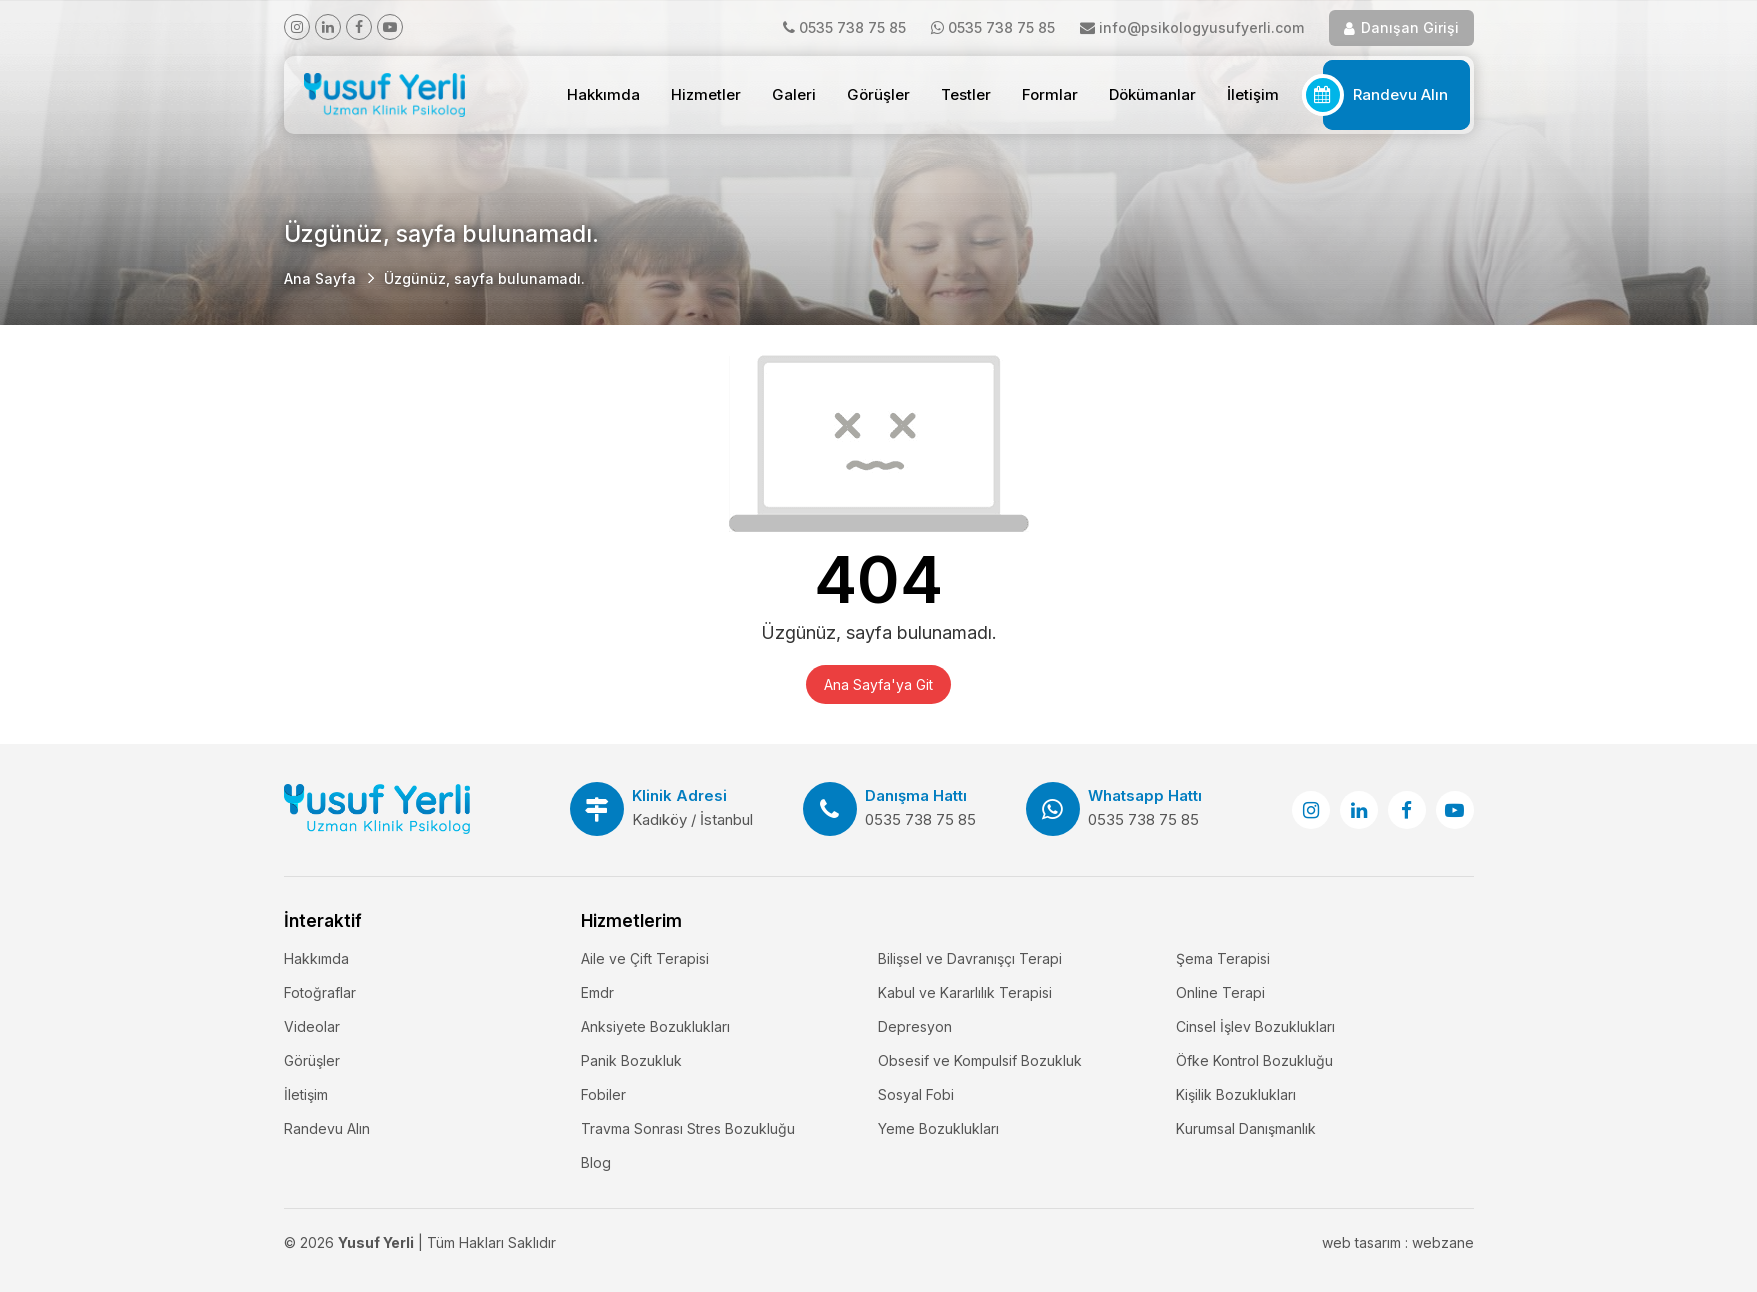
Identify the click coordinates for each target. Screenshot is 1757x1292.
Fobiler (603, 1094)
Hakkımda (603, 94)
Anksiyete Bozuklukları (655, 1026)
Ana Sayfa (320, 278)
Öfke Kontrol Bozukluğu (1254, 1060)
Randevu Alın (1400, 94)
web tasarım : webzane (1398, 1242)
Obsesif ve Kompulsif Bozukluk (980, 1060)
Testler (966, 94)
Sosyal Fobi (916, 1094)
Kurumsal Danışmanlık (1246, 1128)
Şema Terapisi (1223, 958)
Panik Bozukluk (631, 1060)
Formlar (1050, 94)
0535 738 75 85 (852, 27)
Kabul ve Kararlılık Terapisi (965, 992)
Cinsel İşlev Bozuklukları (1255, 1026)
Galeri (794, 94)
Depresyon (915, 1026)
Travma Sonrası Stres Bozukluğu (688, 1128)
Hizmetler (706, 94)
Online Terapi (1220, 992)
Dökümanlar (1152, 94)
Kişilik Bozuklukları (1236, 1094)
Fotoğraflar (320, 992)
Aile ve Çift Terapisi (645, 958)
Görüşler (878, 94)
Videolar (312, 1026)
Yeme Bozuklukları (938, 1128)
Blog (596, 1162)
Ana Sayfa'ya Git (878, 684)
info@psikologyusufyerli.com (1201, 27)
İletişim (1253, 94)
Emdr (597, 992)
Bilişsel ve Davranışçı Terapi (970, 958)
